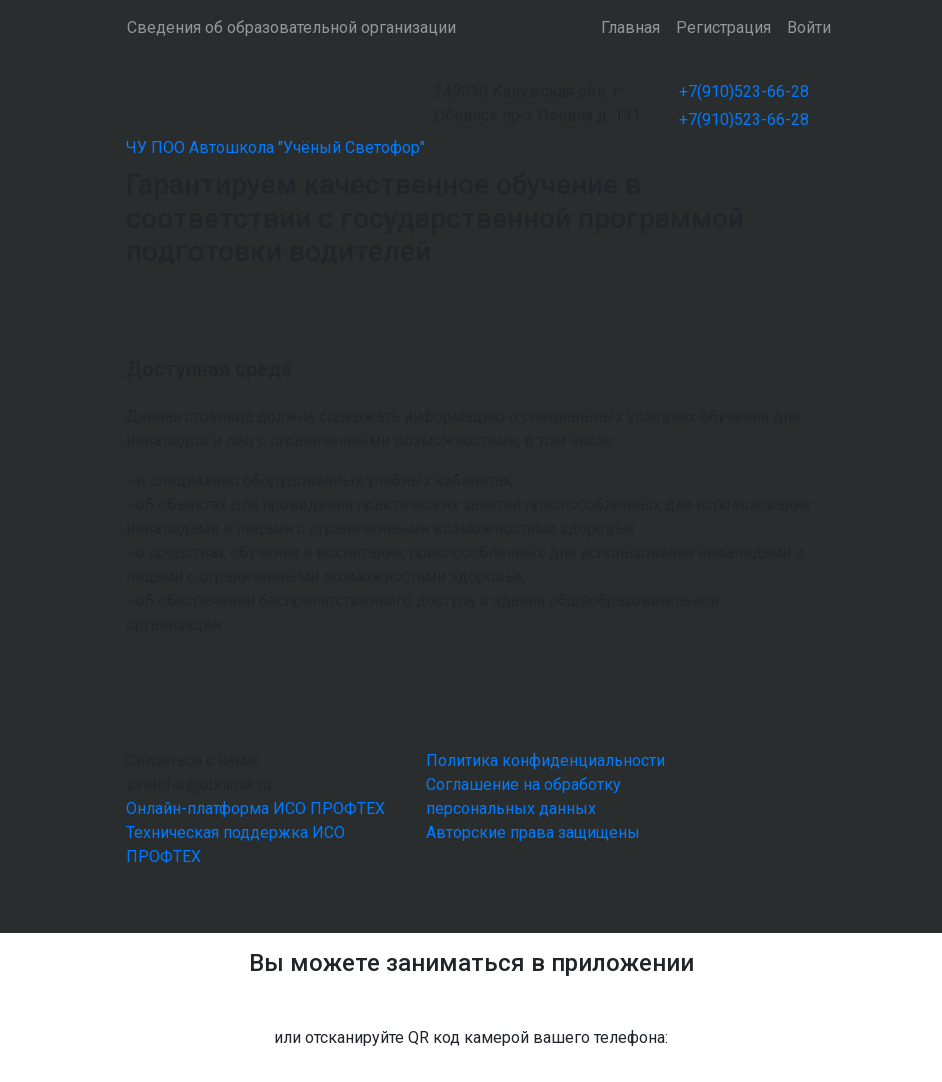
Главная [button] (630, 27)
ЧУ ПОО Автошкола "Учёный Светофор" (275, 147)
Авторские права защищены (533, 832)
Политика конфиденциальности (545, 760)
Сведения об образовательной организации (291, 27)
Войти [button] (809, 27)
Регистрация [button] (723, 27)
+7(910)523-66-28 (744, 91)
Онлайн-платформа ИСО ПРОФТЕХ (255, 808)
